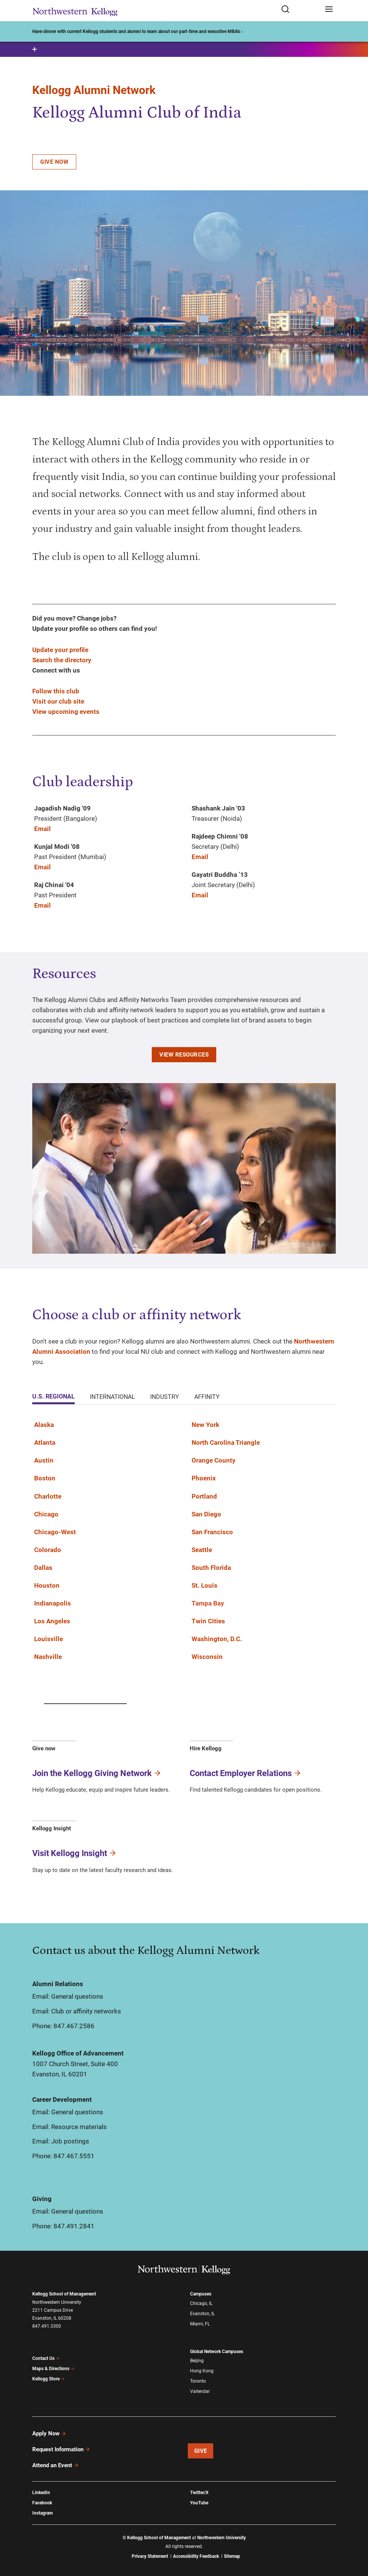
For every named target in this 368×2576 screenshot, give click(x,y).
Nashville (48, 1656)
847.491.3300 (46, 2326)
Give (200, 2450)
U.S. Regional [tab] (53, 1396)
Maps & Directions (53, 2368)
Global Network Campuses (216, 2351)
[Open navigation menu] (329, 9)
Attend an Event (55, 2465)
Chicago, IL (201, 2303)
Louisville (48, 1639)
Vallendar (200, 2391)
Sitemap (232, 2556)
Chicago (46, 1514)
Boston (44, 1478)
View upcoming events (65, 711)
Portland (204, 1496)
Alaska (44, 1424)
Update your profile (60, 650)
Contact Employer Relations (246, 1773)
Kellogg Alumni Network (94, 90)
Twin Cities (208, 1621)
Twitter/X (199, 2492)
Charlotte (47, 1496)
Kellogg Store (48, 2379)
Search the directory (61, 660)
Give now (54, 161)
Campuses (200, 2294)
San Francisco (212, 1532)
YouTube (199, 2502)
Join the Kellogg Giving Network (97, 1773)
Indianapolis (52, 1603)
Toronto (198, 2381)
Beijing (197, 2360)
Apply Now (49, 2433)
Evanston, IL (202, 2313)
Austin (43, 1460)
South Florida (211, 1567)
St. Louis (204, 1585)
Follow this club (55, 691)
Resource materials (79, 2127)
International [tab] (112, 1396)
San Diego (206, 1514)
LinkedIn (41, 2492)
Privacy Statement (150, 2556)
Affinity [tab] (207, 1396)
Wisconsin (207, 1656)
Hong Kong (202, 2371)
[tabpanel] (184, 1545)
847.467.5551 (73, 2156)
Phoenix (204, 1478)
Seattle (202, 1550)
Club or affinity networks (86, 2011)
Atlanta (44, 1442)
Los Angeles (52, 1621)
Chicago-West (55, 1532)
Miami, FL (200, 2324)
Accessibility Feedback (196, 2556)
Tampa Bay (208, 1603)
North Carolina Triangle (226, 1442)
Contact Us (46, 2358)
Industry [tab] (164, 1396)
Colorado (47, 1550)
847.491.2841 (73, 2226)
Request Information (61, 2449)
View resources (184, 1054)
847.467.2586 (73, 2026)
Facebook (42, 2502)
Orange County (214, 1460)
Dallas (43, 1567)
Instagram (42, 2513)
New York (205, 1424)
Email (42, 829)
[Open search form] (300, 9)
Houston (47, 1585)
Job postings (70, 2141)
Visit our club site (58, 701)
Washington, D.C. (217, 1639)
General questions (77, 1996)
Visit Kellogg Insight (74, 1853)
